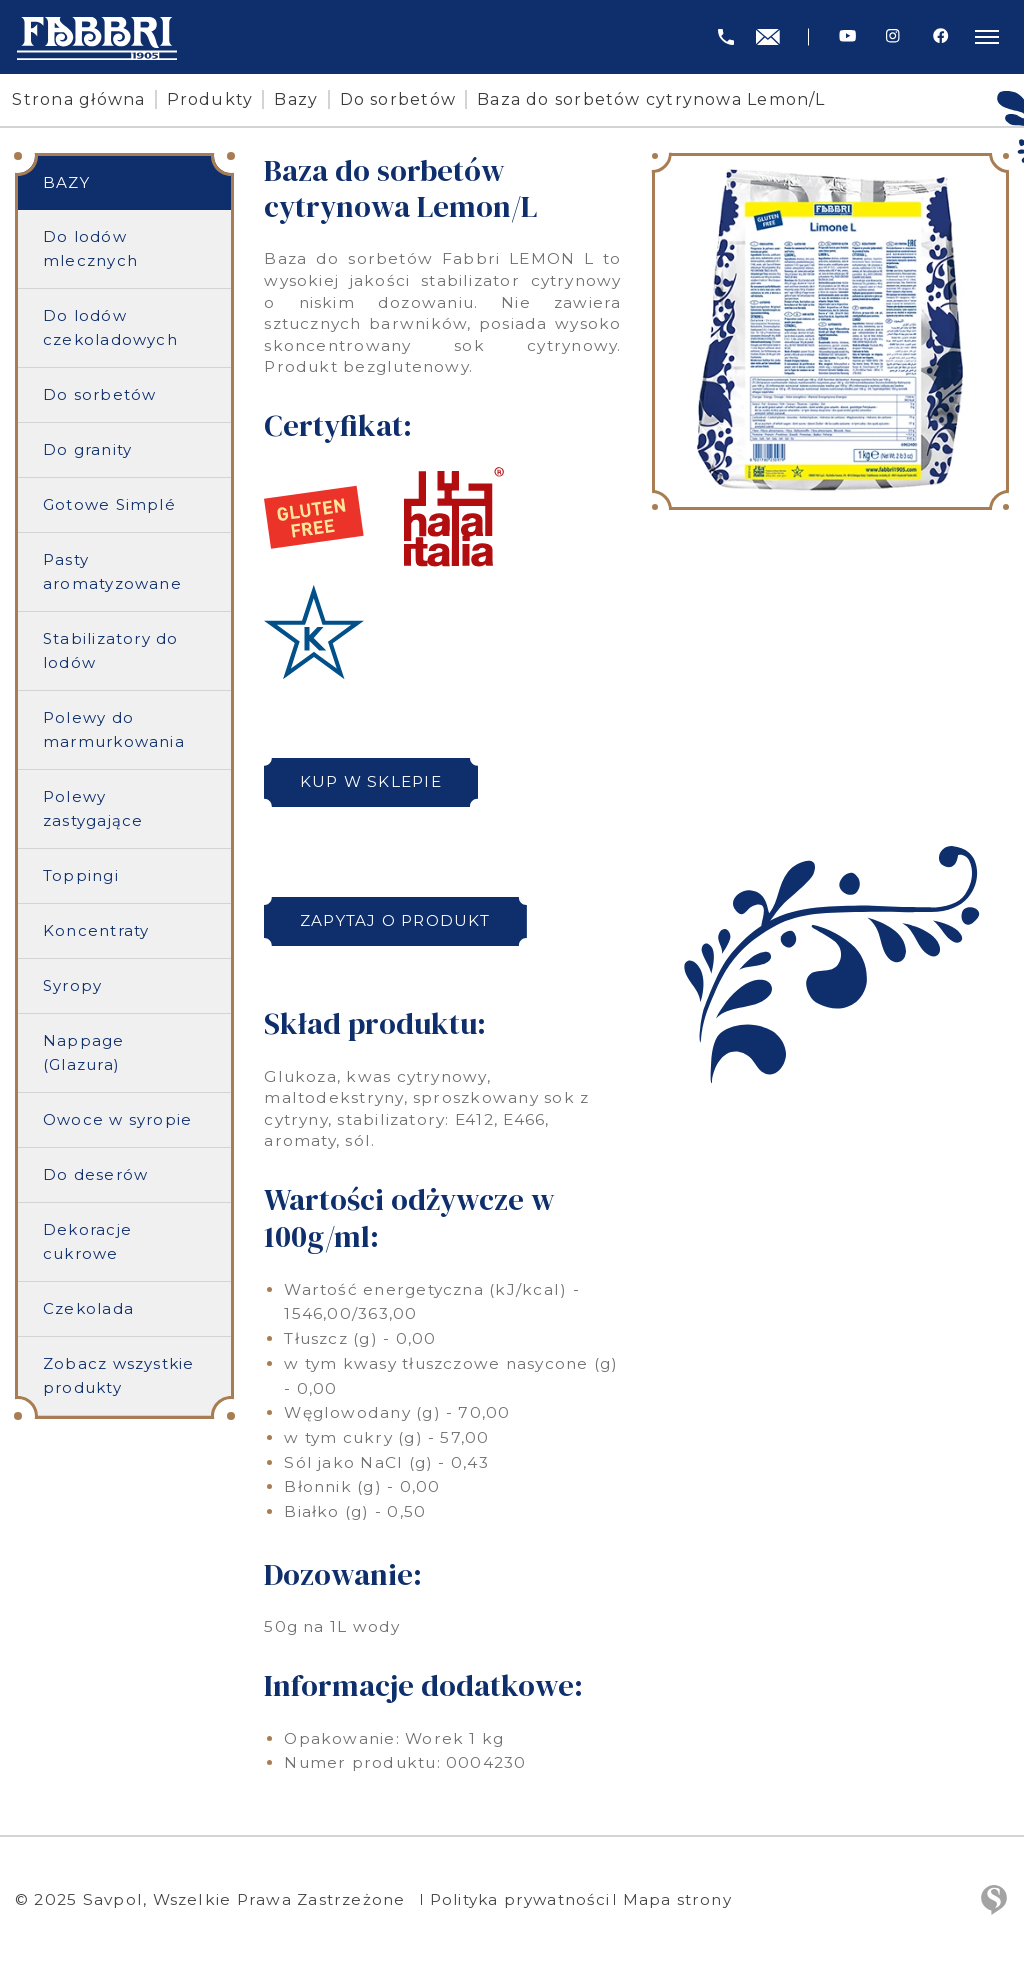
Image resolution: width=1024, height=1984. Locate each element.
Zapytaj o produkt (397, 920)
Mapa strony (685, 1899)
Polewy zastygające (93, 809)
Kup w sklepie (373, 781)
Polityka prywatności (522, 1899)
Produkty (213, 99)
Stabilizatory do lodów (111, 651)
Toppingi (81, 876)
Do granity (87, 450)
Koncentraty (96, 931)
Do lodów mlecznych (90, 249)
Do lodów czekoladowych (110, 328)
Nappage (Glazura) (84, 1053)
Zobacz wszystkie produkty (119, 1376)
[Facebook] (940, 36)
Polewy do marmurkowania (114, 730)
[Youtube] (847, 36)
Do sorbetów (401, 99)
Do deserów (95, 1175)
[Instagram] (893, 36)
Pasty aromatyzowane (112, 572)
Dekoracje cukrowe (87, 1242)
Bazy (300, 99)
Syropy (72, 986)
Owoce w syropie (118, 1120)
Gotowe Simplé (109, 505)
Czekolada (88, 1309)
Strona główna (82, 99)
